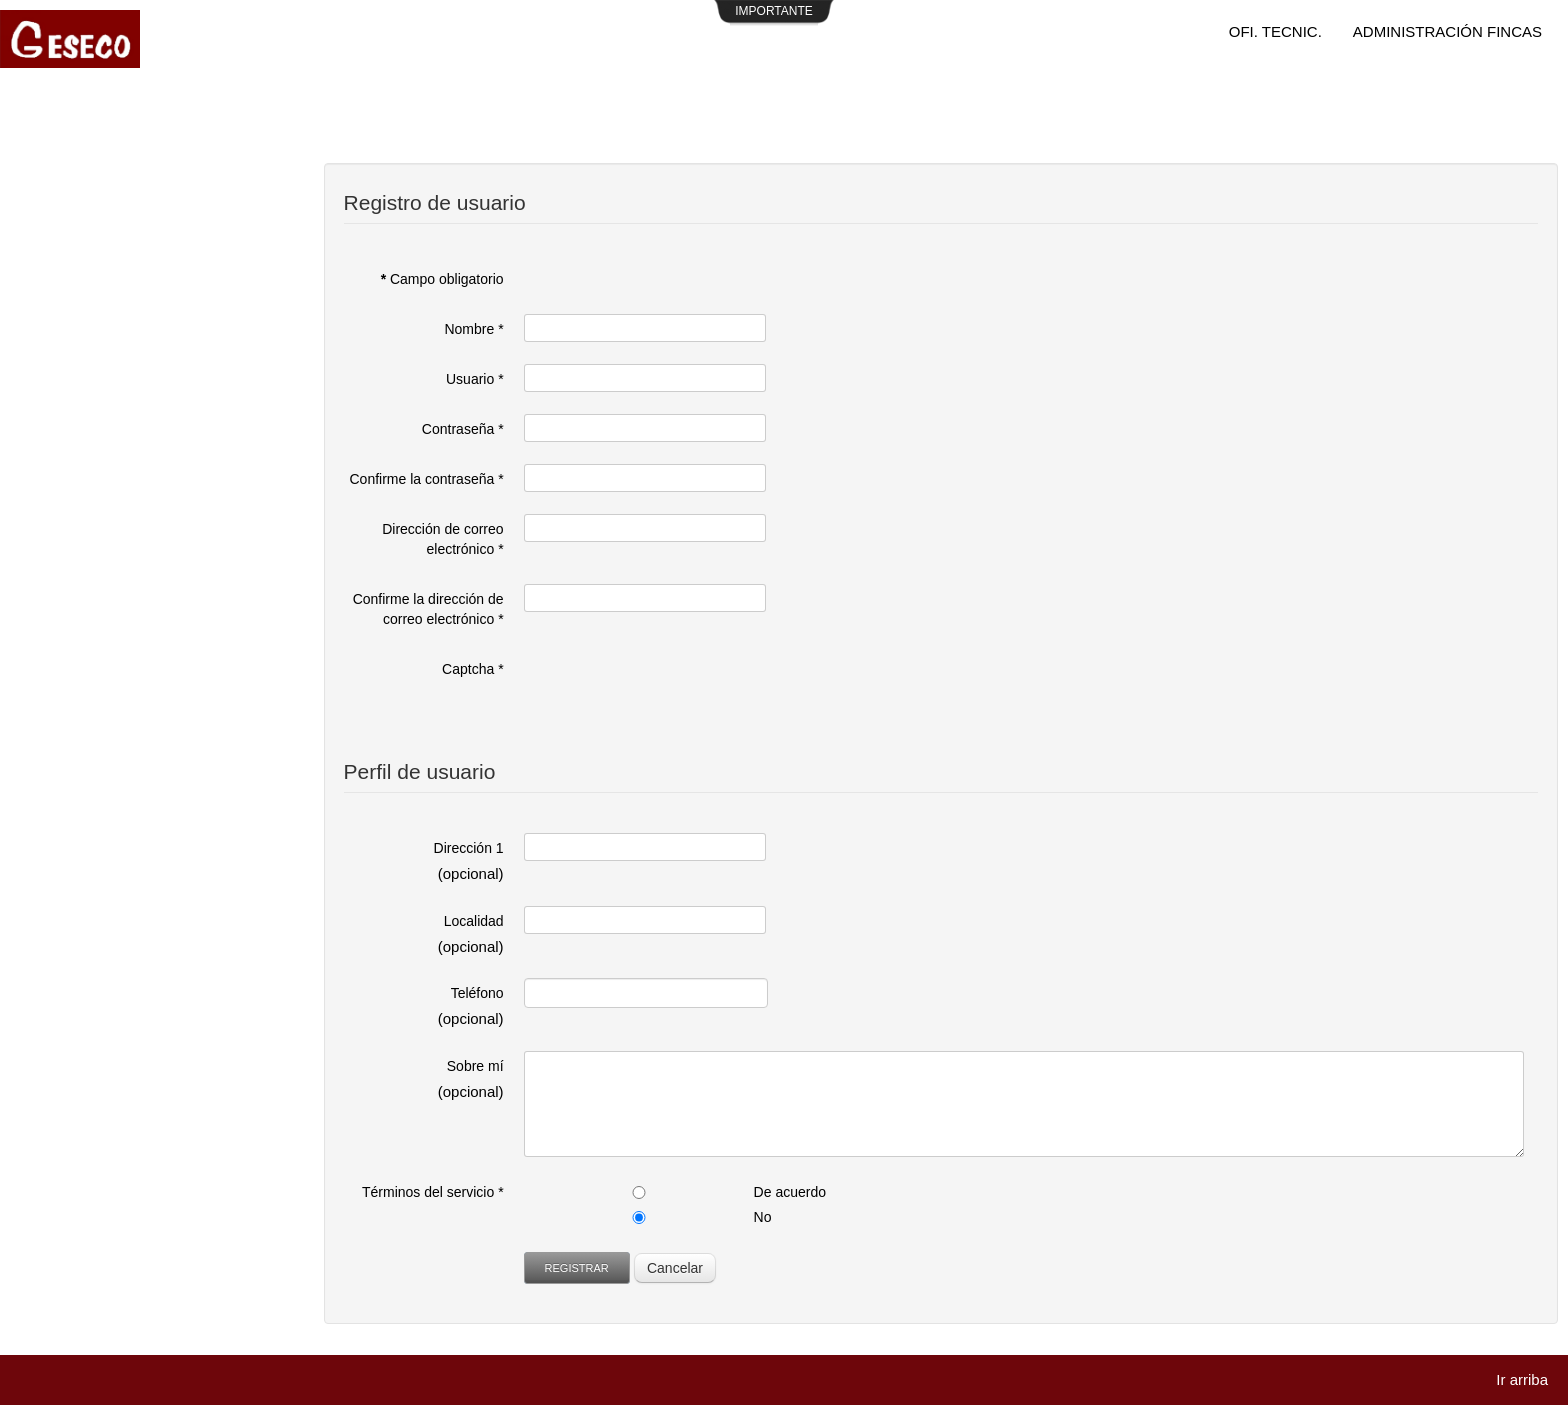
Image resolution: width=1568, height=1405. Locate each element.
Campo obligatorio (442, 279)
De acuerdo (790, 1192)
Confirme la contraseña (427, 479)
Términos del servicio (433, 1192)
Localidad (474, 921)
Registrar (577, 1268)
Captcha (473, 669)
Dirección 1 (469, 848)
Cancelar (675, 1268)
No (763, 1217)
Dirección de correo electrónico (442, 539)
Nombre (473, 329)
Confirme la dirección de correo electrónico (428, 609)
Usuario (475, 379)
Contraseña (463, 429)
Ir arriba (1522, 1379)
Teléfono (477, 993)
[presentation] (676, 693)
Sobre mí (475, 1066)
